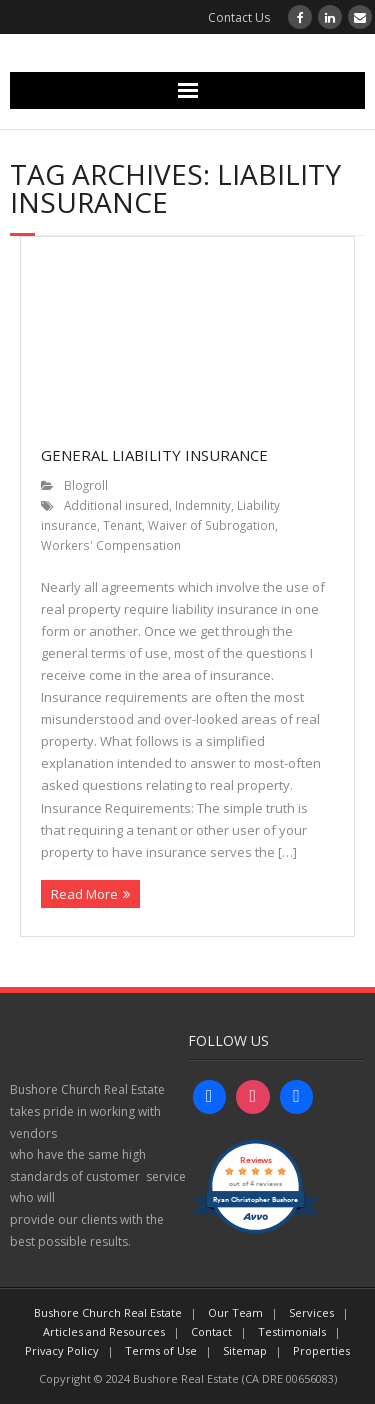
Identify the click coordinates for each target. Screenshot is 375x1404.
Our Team (235, 1312)
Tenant (122, 525)
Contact (211, 1331)
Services (311, 1312)
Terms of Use (161, 1350)
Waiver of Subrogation (211, 525)
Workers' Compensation (111, 545)
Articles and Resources (104, 1331)
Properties (321, 1350)
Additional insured (116, 505)
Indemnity (203, 505)
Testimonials (292, 1331)
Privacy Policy (62, 1350)
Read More (84, 894)
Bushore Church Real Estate (108, 1312)
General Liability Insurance (154, 455)
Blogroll (86, 485)
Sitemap (245, 1350)
